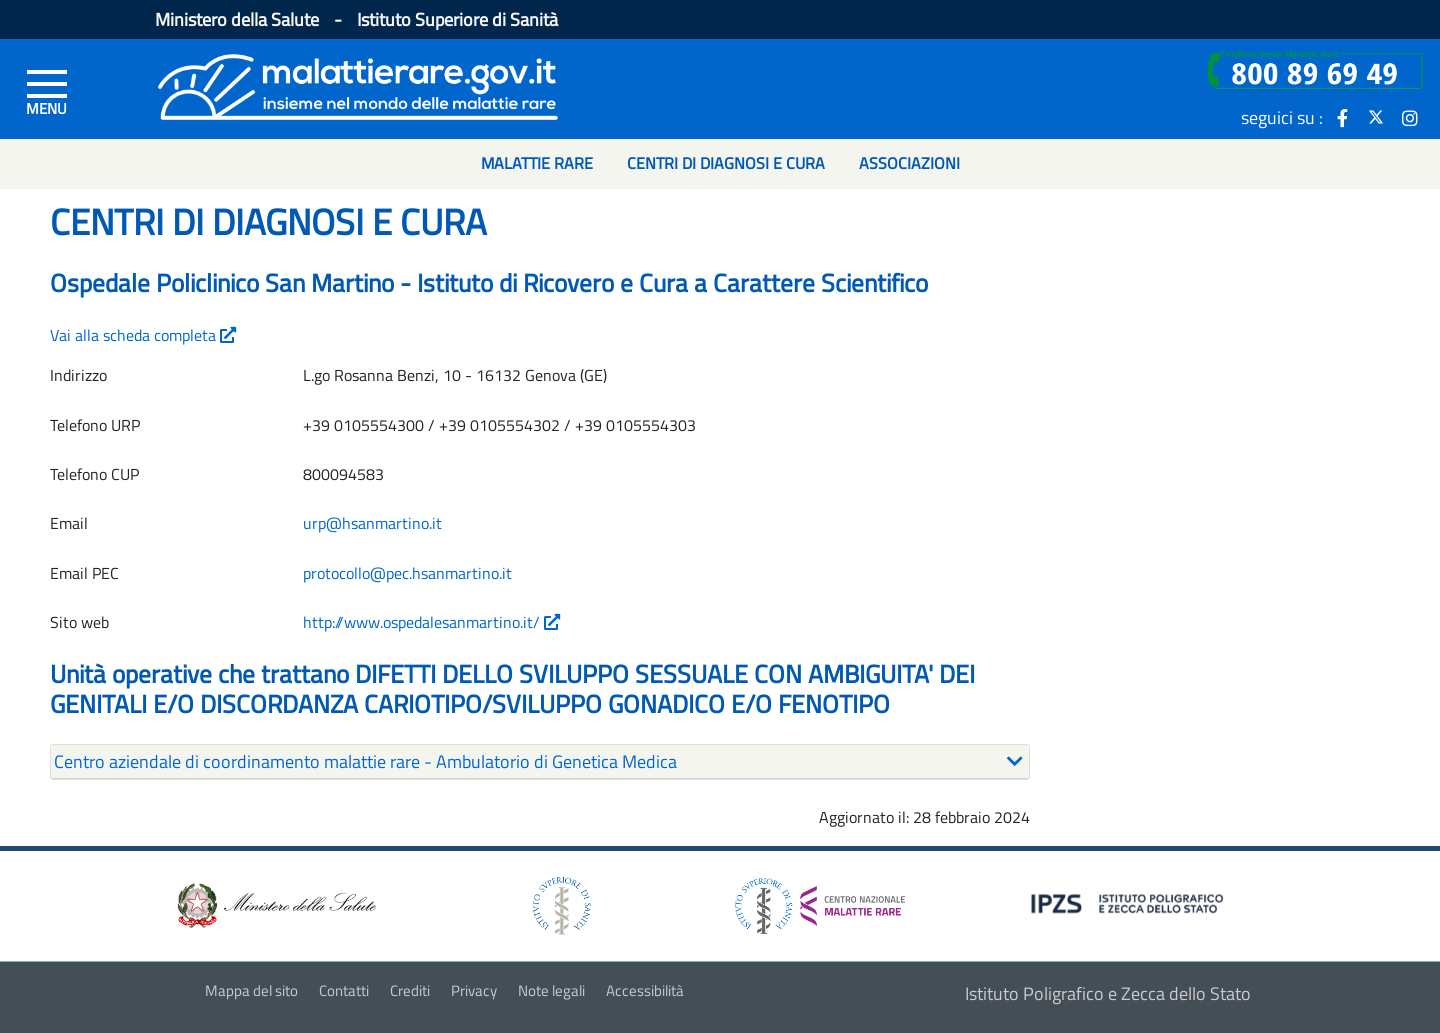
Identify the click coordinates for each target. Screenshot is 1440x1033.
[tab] (540, 762)
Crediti (410, 990)
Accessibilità (645, 990)
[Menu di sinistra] (47, 91)
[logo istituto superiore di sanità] (560, 903)
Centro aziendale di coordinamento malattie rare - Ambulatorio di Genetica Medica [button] (365, 761)
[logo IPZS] (1130, 901)
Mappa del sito (251, 990)
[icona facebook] (1342, 117)
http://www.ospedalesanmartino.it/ (431, 622)
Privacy (474, 990)
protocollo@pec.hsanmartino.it (407, 573)
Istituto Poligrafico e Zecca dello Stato (1108, 993)
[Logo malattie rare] (358, 84)
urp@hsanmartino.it (372, 523)
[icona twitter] (1376, 117)
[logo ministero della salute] (275, 903)
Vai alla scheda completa (143, 335)
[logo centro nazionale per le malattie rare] (820, 900)
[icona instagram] (1410, 117)
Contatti (344, 990)
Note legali (551, 990)
